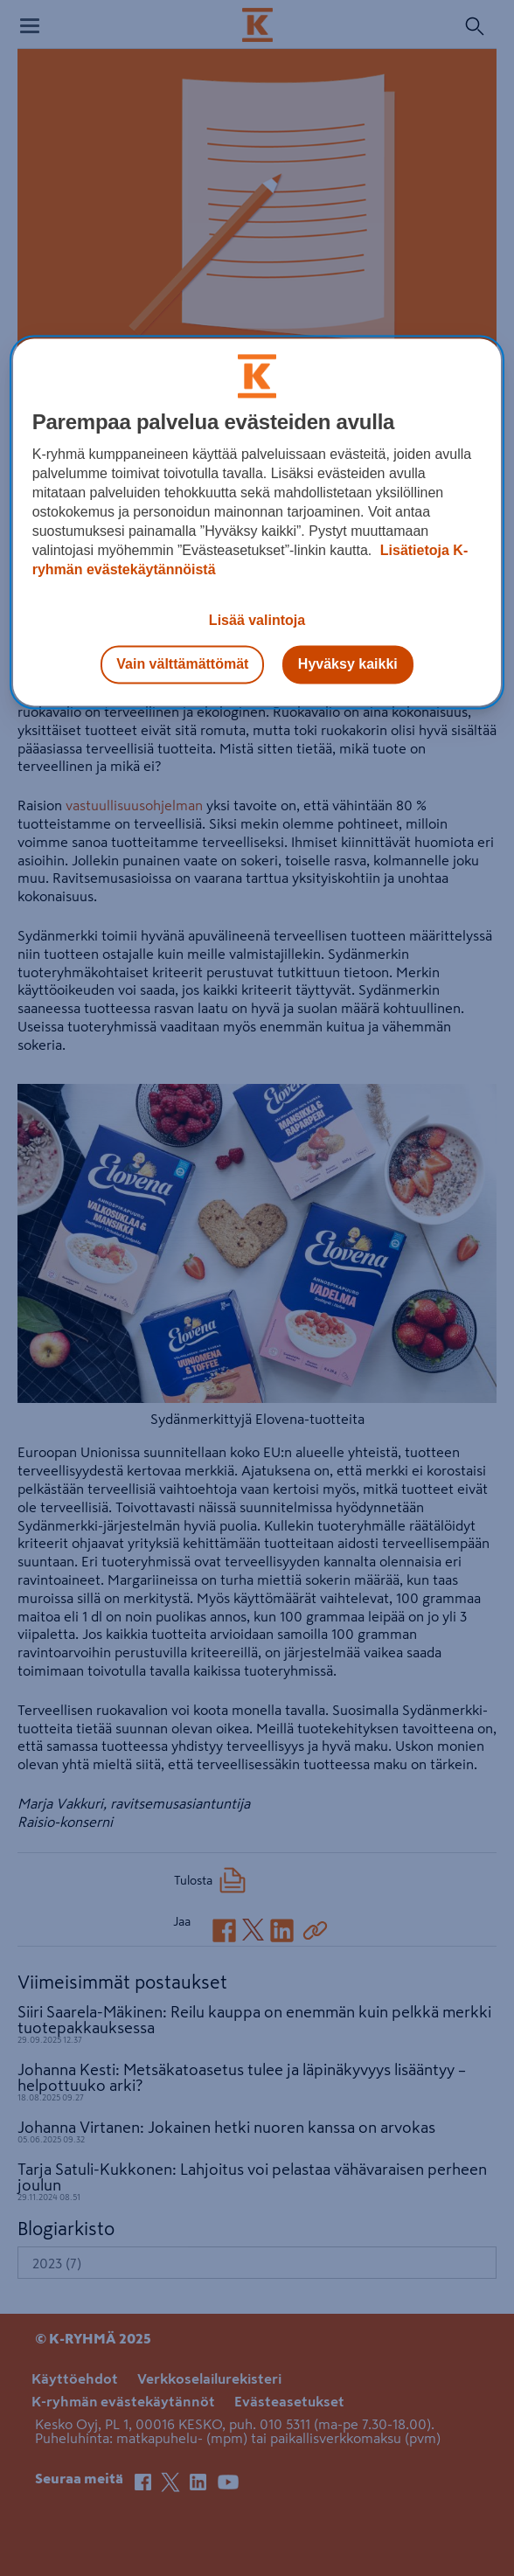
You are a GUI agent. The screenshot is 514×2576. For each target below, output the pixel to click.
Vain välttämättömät (182, 663)
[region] (257, 521)
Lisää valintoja (257, 620)
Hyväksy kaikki (348, 663)
